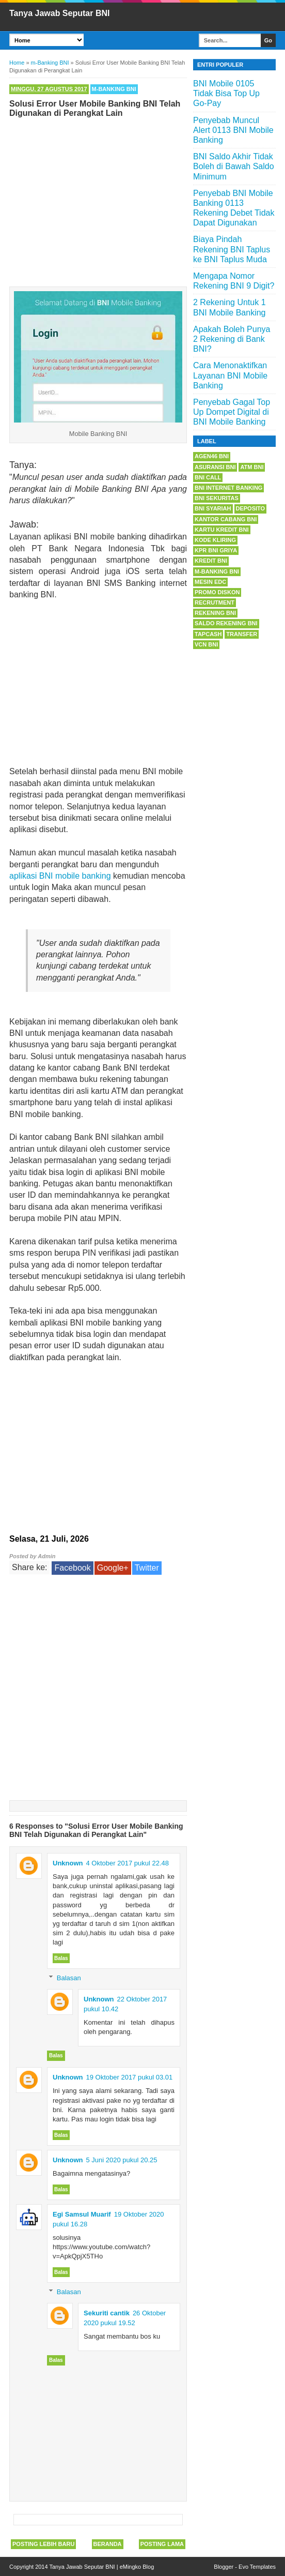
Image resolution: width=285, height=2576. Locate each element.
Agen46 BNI (212, 456)
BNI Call (208, 477)
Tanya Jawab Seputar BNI (59, 13)
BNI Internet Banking (228, 488)
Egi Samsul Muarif (82, 2214)
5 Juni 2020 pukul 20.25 (121, 2160)
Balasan (69, 1978)
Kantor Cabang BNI (226, 519)
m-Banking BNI (114, 89)
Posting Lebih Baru (43, 2544)
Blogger (223, 2567)
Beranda (107, 2544)
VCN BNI (206, 644)
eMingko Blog (137, 2567)
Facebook (72, 1567)
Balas (61, 1958)
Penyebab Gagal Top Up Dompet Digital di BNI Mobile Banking (231, 412)
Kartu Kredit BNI (222, 529)
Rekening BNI (215, 613)
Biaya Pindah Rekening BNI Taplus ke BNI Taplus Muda (231, 249)
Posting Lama (162, 2544)
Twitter (147, 1567)
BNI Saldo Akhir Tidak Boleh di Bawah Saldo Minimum (233, 166)
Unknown (68, 1863)
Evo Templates (257, 2567)
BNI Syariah (213, 508)
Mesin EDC (210, 582)
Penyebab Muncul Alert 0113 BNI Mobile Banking (233, 130)
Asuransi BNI (215, 467)
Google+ (113, 1567)
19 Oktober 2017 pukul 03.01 (129, 2077)
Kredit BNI (211, 561)
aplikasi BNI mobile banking (60, 875)
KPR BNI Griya (216, 550)
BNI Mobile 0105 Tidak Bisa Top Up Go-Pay (226, 93)
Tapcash (208, 634)
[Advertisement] (98, 200)
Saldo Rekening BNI (226, 623)
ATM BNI (251, 467)
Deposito (250, 508)
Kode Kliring (215, 540)
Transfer (241, 634)
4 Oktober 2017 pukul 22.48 (127, 1863)
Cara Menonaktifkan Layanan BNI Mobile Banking (230, 375)
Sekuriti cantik (107, 2313)
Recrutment (214, 602)
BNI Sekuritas (217, 498)
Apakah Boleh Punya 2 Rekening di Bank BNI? (231, 339)
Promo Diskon (217, 592)
